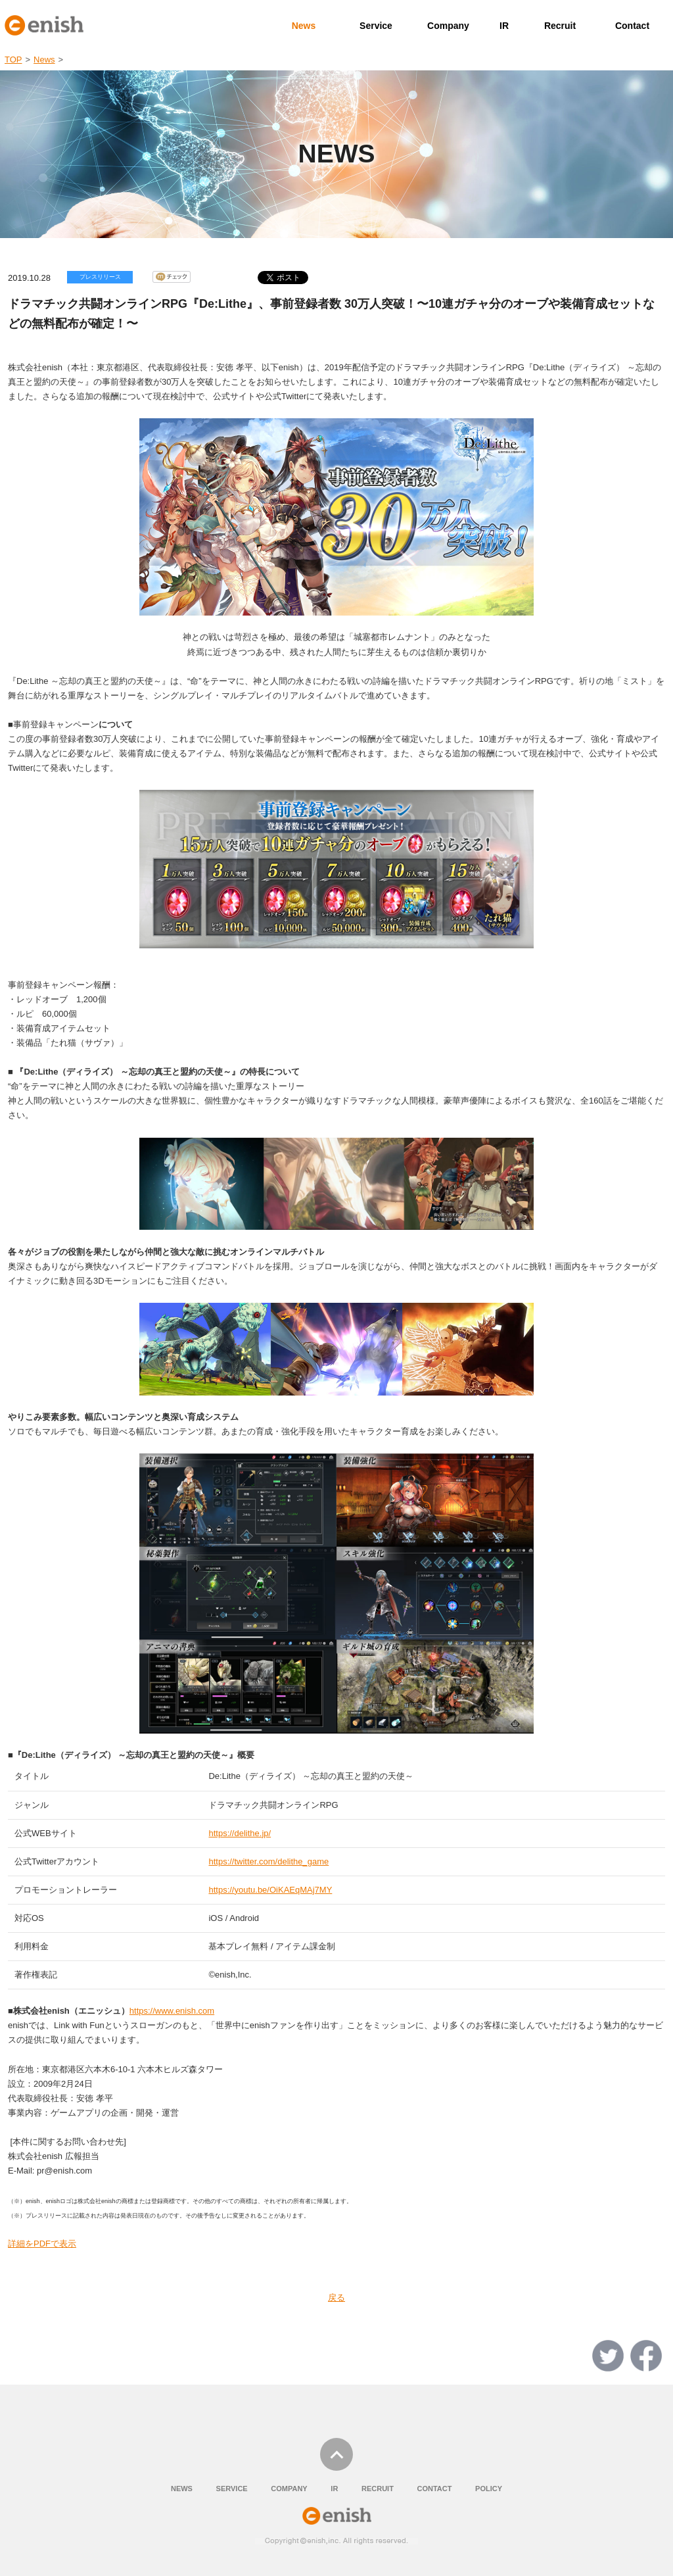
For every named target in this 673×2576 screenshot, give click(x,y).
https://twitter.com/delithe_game (268, 1861)
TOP (13, 59)
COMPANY (289, 2488)
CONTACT (434, 2488)
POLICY (488, 2488)
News (304, 25)
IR (504, 25)
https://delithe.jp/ (239, 1833)
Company (448, 25)
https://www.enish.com (171, 2011)
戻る (336, 2297)
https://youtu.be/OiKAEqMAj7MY (270, 1890)
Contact (632, 25)
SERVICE (232, 2488)
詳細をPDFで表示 (42, 2243)
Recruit (560, 25)
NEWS (182, 2488)
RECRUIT (377, 2488)
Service (376, 25)
